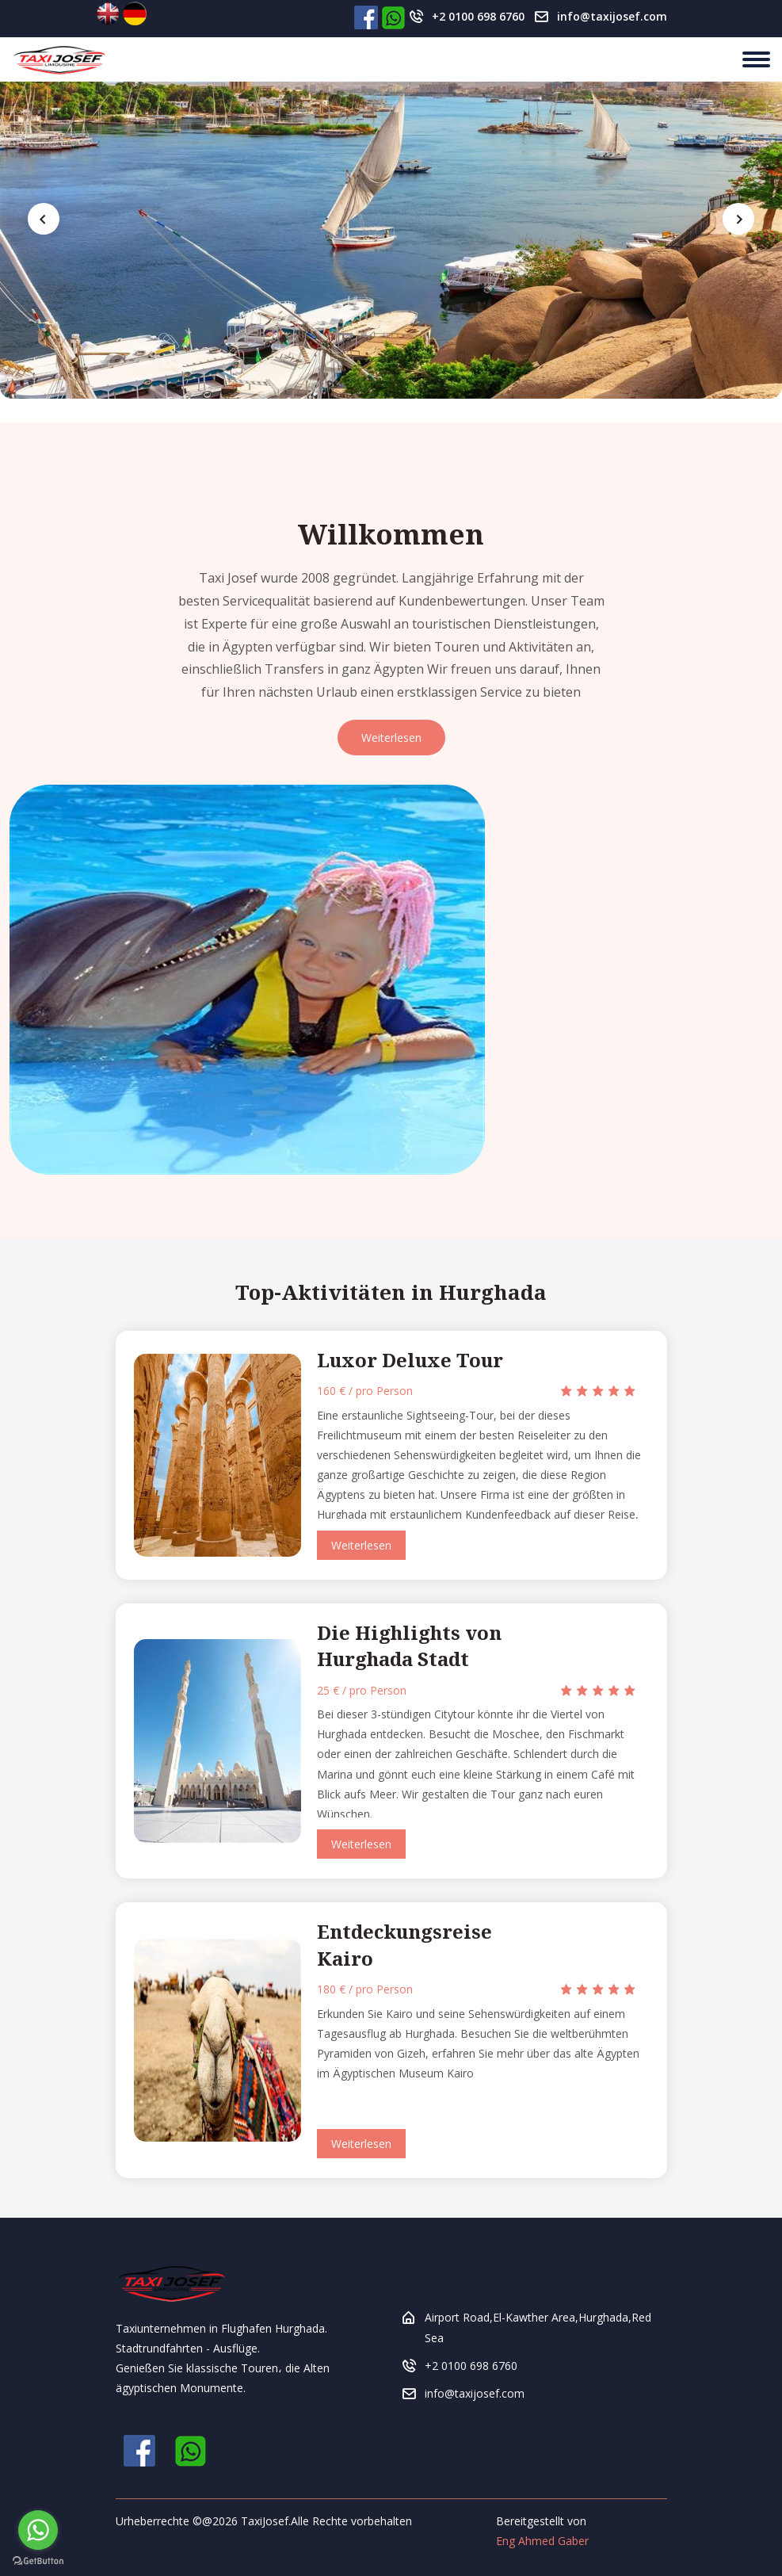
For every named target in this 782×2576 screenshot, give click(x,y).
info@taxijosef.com (612, 16)
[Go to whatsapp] (38, 2530)
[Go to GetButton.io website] (38, 2560)
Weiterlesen (391, 737)
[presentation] (43, 219)
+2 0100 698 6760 (478, 16)
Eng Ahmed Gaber (542, 2540)
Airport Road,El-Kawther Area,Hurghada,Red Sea (538, 2327)
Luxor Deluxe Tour (410, 1360)
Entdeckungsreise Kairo (404, 1944)
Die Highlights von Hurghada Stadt (409, 1645)
